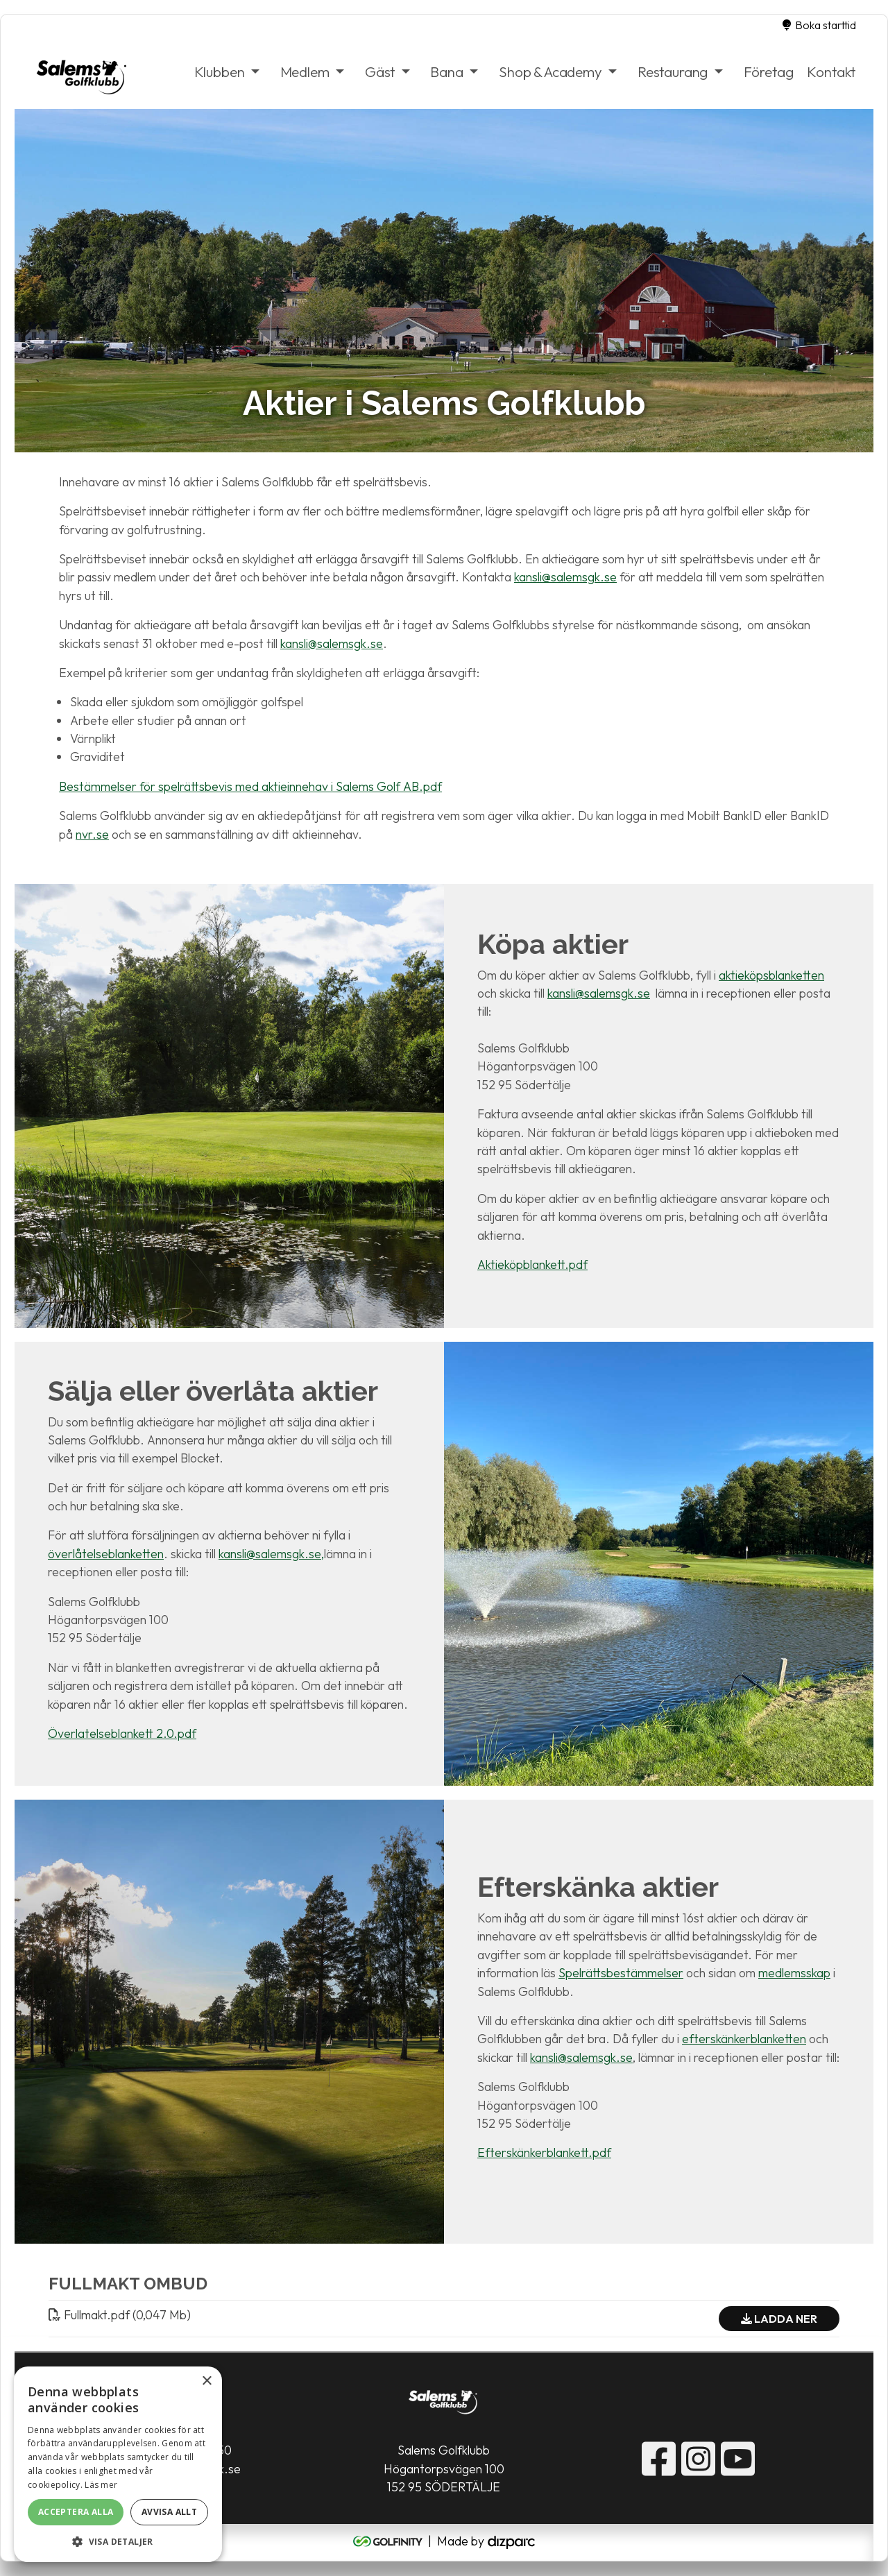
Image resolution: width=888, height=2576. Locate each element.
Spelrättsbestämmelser (620, 1973)
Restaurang (673, 71)
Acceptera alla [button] (76, 2512)
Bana (446, 71)
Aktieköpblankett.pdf (532, 1264)
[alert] (118, 2464)
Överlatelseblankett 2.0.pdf (122, 1733)
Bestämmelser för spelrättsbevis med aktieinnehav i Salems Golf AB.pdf (250, 786)
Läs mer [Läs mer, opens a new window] (101, 2485)
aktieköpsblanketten (771, 975)
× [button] (206, 2381)
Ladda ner (779, 2319)
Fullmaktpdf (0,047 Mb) (120, 2315)
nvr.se (92, 834)
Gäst (380, 71)
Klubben (219, 71)
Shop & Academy (550, 71)
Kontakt (831, 71)
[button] (118, 2541)
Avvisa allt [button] (169, 2512)
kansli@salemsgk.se (565, 578)
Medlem (304, 71)
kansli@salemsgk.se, (271, 1554)
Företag (768, 71)
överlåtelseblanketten (106, 1554)
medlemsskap (794, 1973)
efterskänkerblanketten (744, 2039)
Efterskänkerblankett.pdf (544, 2153)
